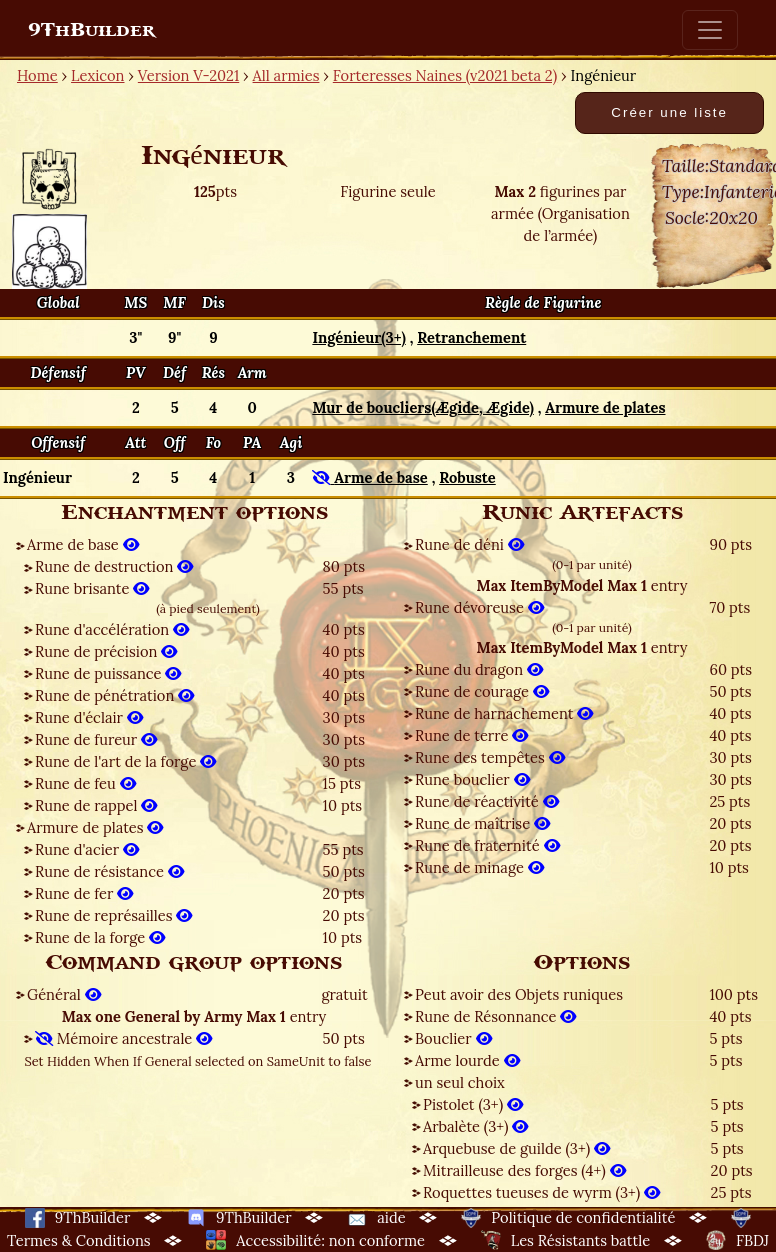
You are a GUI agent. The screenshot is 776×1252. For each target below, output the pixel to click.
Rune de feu (85, 783)
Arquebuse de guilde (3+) (516, 1148)
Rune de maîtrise (482, 823)
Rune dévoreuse (479, 607)
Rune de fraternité (487, 845)
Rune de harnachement (504, 713)
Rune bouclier (472, 779)
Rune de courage (482, 691)
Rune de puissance (108, 673)
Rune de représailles (113, 915)
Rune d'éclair (89, 717)
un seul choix (460, 1082)
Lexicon (97, 75)
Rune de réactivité (487, 801)
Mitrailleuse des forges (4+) (524, 1170)
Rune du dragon (479, 669)
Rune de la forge (100, 937)
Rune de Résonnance (495, 1016)
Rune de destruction (114, 566)
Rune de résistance (109, 871)
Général (64, 994)
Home (37, 75)
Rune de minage (479, 867)
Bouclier (453, 1038)
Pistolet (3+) (473, 1104)
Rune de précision (106, 651)
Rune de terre (471, 735)
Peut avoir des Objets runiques (519, 994)
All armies (286, 75)
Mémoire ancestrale (123, 1038)
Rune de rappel (96, 805)
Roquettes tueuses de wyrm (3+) (541, 1192)
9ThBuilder (91, 30)
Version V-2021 (188, 75)
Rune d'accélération (112, 629)
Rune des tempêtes (490, 757)
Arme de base (83, 544)
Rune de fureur (96, 739)
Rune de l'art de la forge (125, 761)
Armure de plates (95, 827)
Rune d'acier (87, 849)
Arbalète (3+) (475, 1126)
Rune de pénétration (114, 695)
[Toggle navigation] (710, 30)
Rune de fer (84, 893)
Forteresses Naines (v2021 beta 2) (445, 75)
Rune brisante (92, 588)
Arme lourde (467, 1060)
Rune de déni (469, 544)
